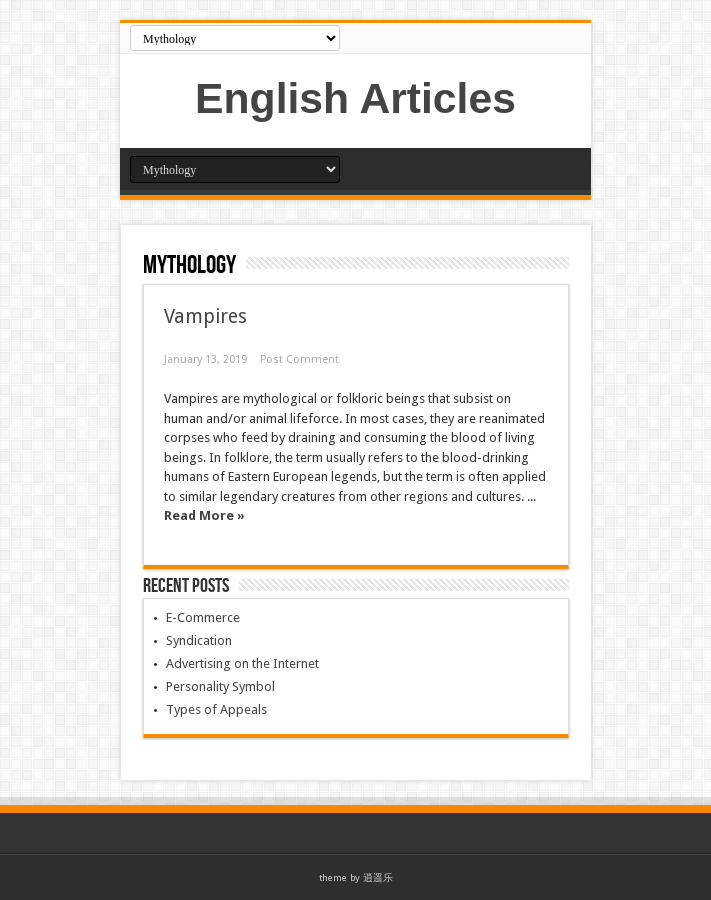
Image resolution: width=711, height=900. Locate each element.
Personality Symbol (220, 686)
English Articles (355, 98)
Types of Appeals (216, 709)
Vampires (205, 316)
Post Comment (299, 359)
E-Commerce (203, 617)
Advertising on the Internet (242, 663)
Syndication (199, 640)
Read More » (204, 515)
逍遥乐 (378, 877)
